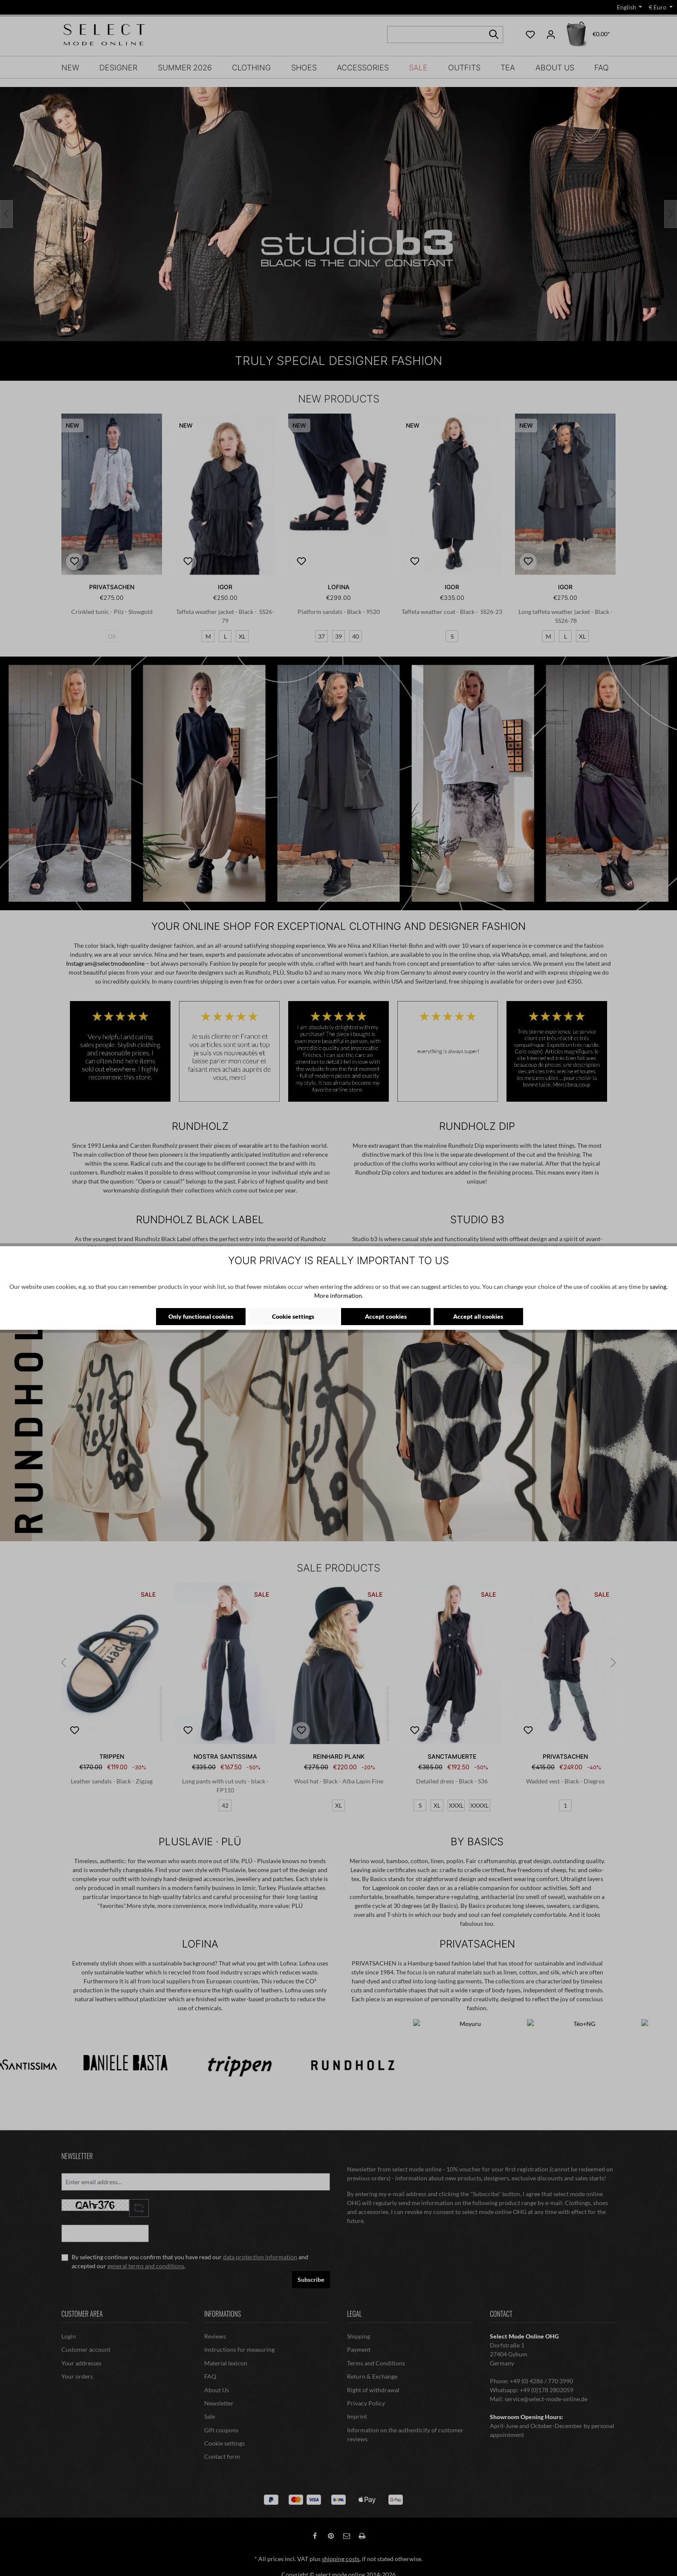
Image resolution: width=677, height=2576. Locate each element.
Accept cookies (386, 1316)
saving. (659, 1286)
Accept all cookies (478, 1316)
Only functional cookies (200, 1316)
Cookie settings (293, 1316)
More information (338, 1295)
